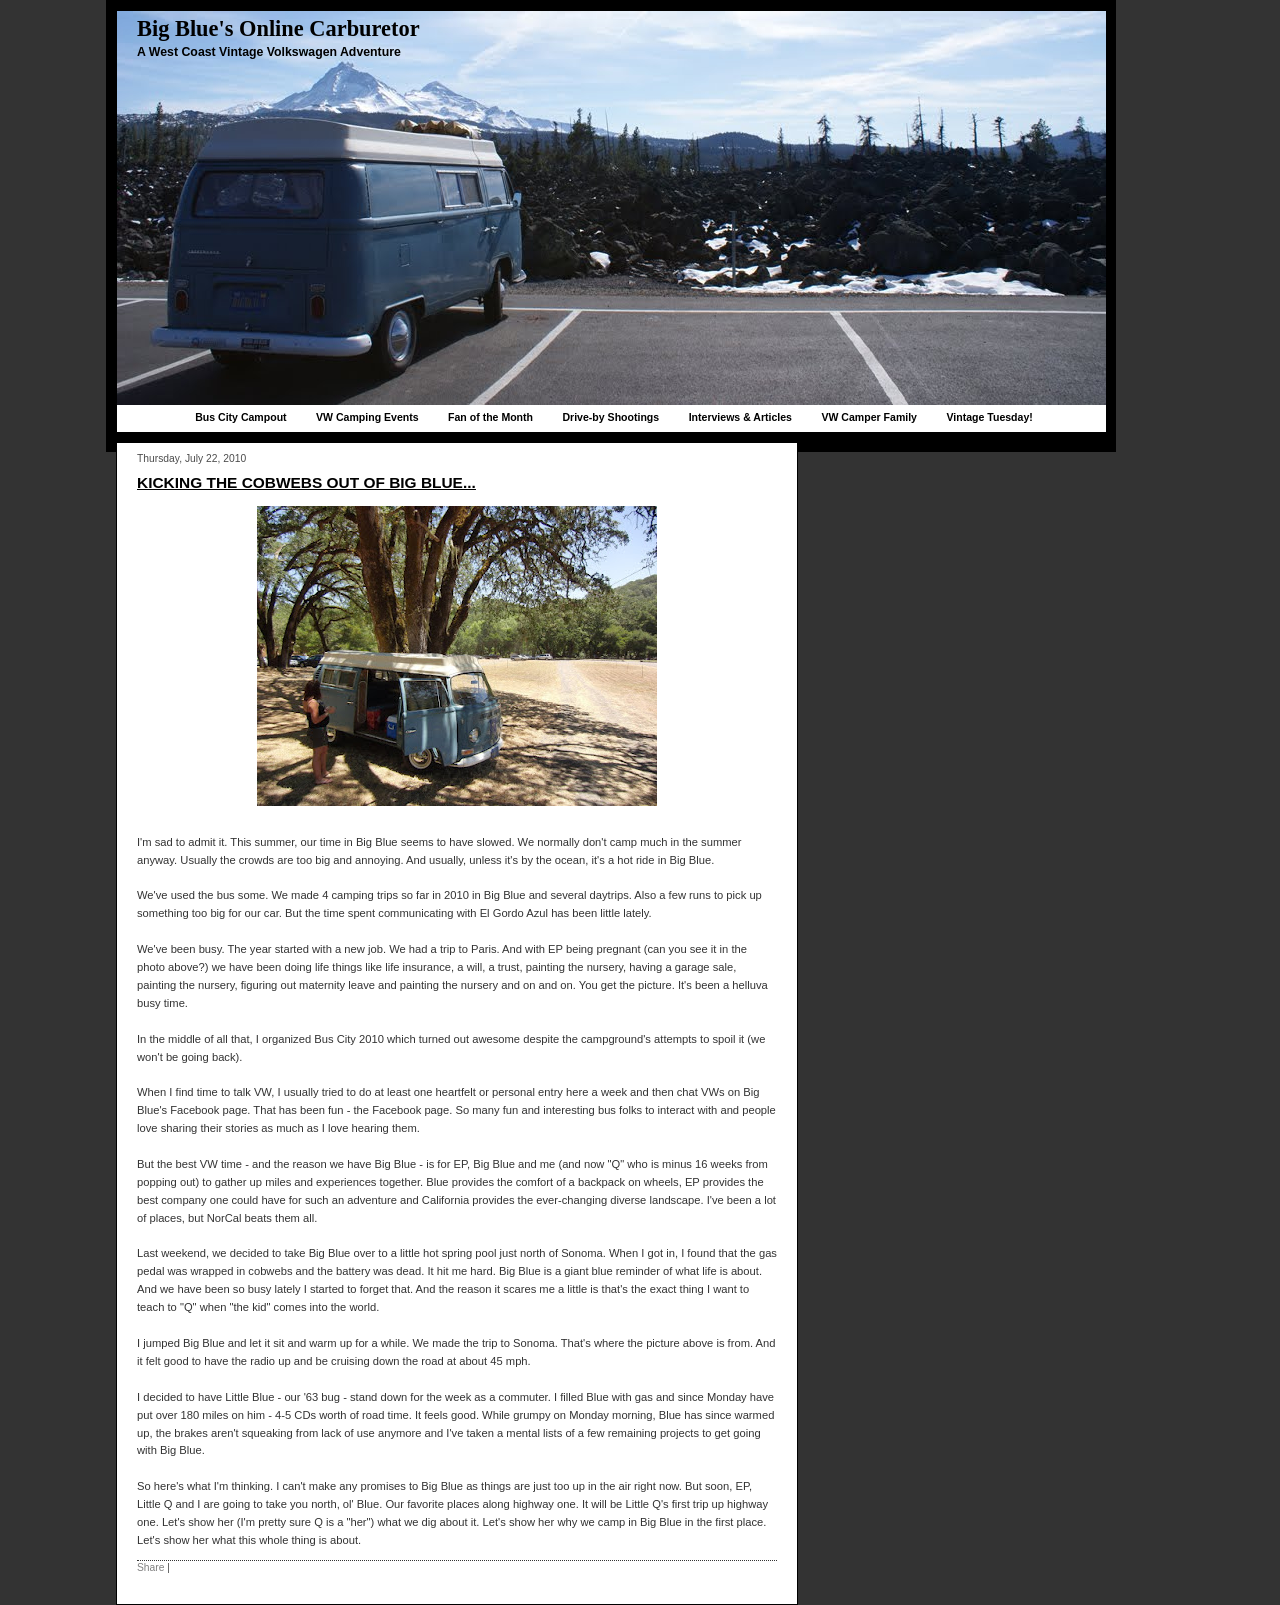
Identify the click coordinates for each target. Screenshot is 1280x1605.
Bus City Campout (240, 417)
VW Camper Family (869, 417)
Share (150, 1567)
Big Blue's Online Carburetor (278, 28)
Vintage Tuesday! (989, 417)
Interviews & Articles (740, 417)
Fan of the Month (490, 417)
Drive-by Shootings (610, 417)
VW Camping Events (367, 417)
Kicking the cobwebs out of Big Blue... (306, 482)
